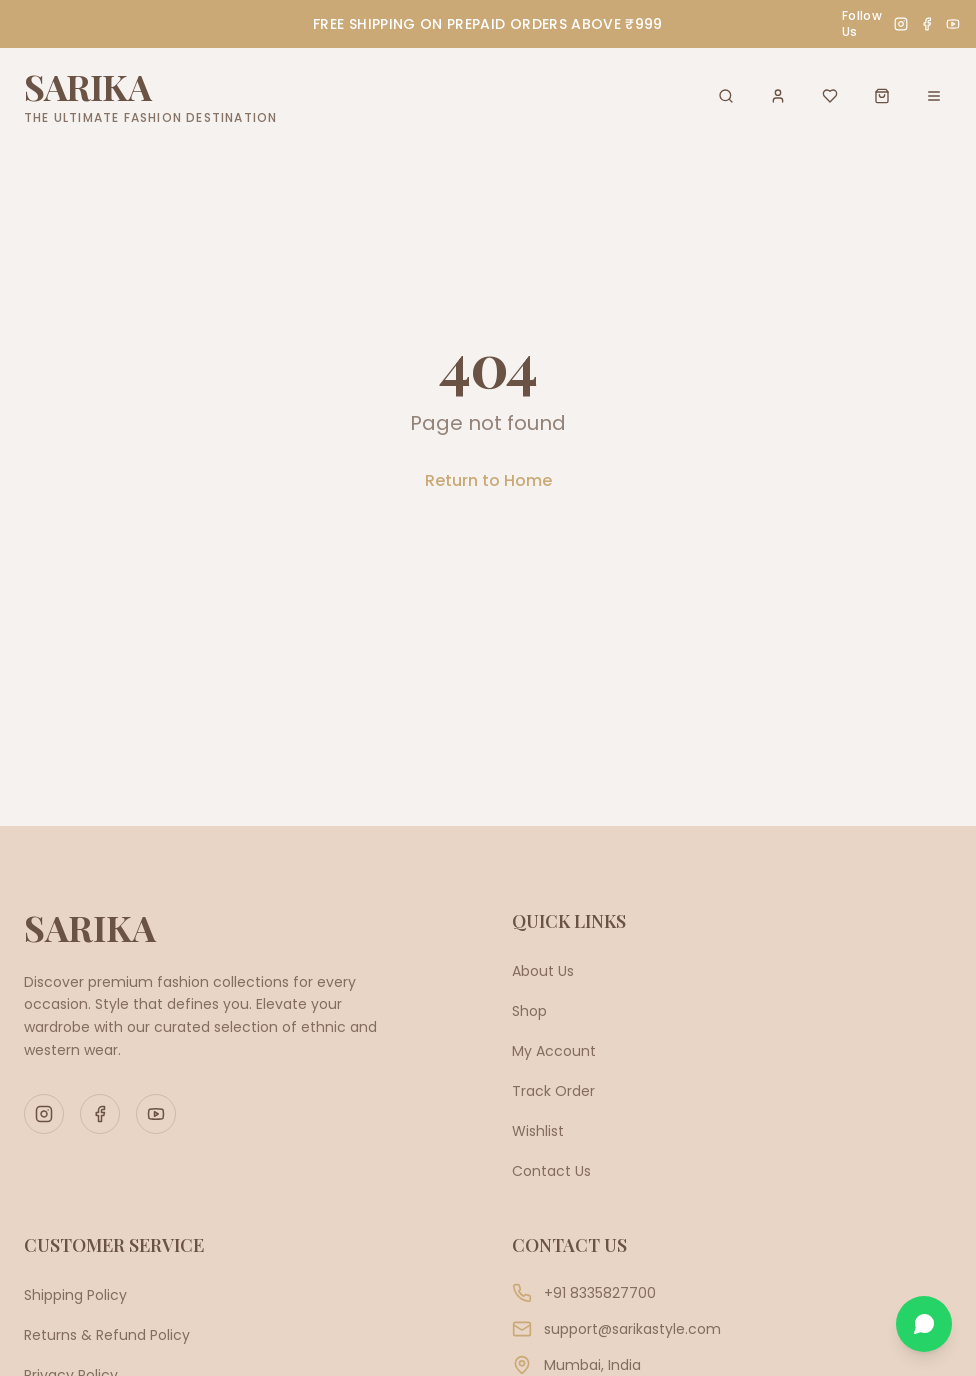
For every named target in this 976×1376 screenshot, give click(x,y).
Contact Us (551, 1171)
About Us (543, 971)
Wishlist (538, 1131)
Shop (529, 1011)
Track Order (553, 1091)
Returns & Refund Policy (107, 1335)
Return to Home (488, 480)
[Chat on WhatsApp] (924, 1324)
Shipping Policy (75, 1295)
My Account (554, 1051)
